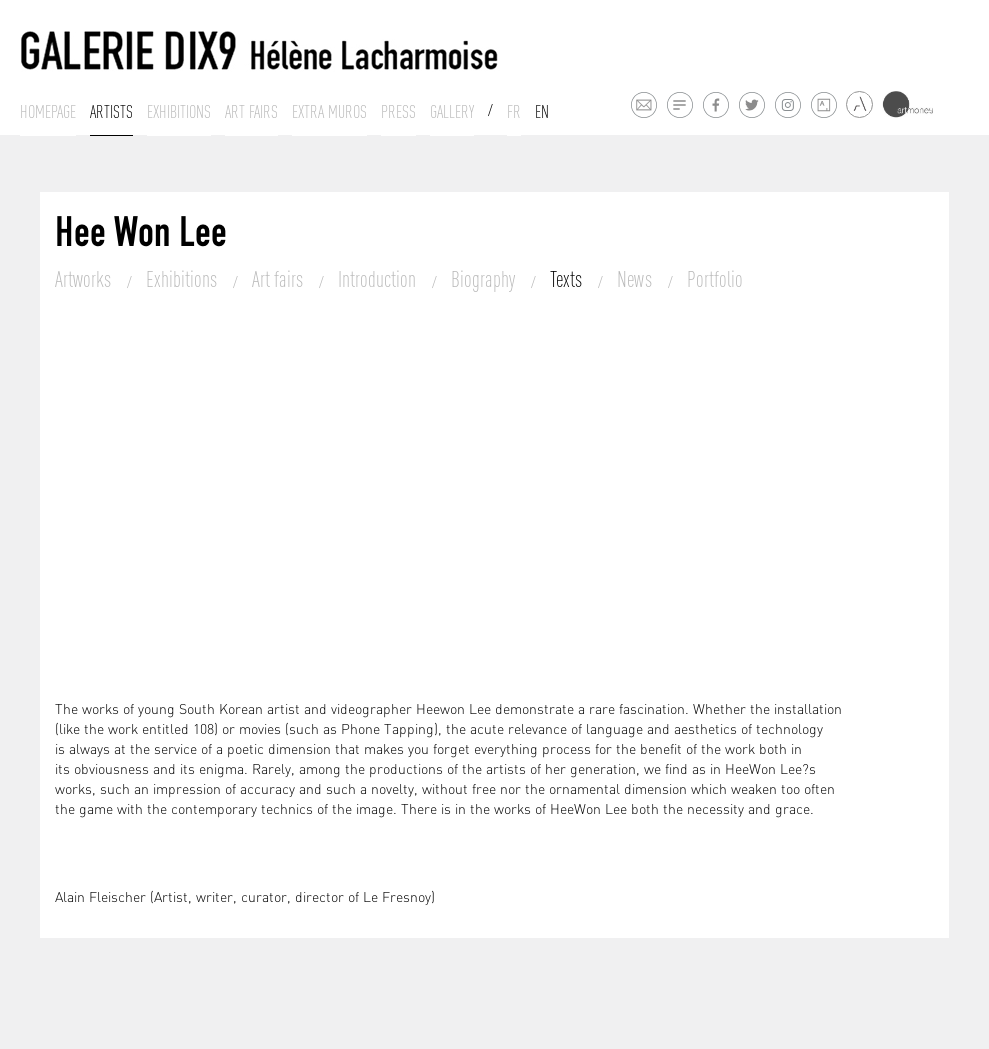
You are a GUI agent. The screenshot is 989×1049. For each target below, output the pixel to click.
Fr (514, 112)
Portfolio (715, 279)
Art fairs (251, 112)
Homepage (48, 112)
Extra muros (329, 112)
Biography (485, 279)
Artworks (85, 279)
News (636, 279)
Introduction (379, 279)
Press (398, 112)
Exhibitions (179, 112)
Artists (111, 112)
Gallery (452, 112)
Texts (568, 279)
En (542, 112)
